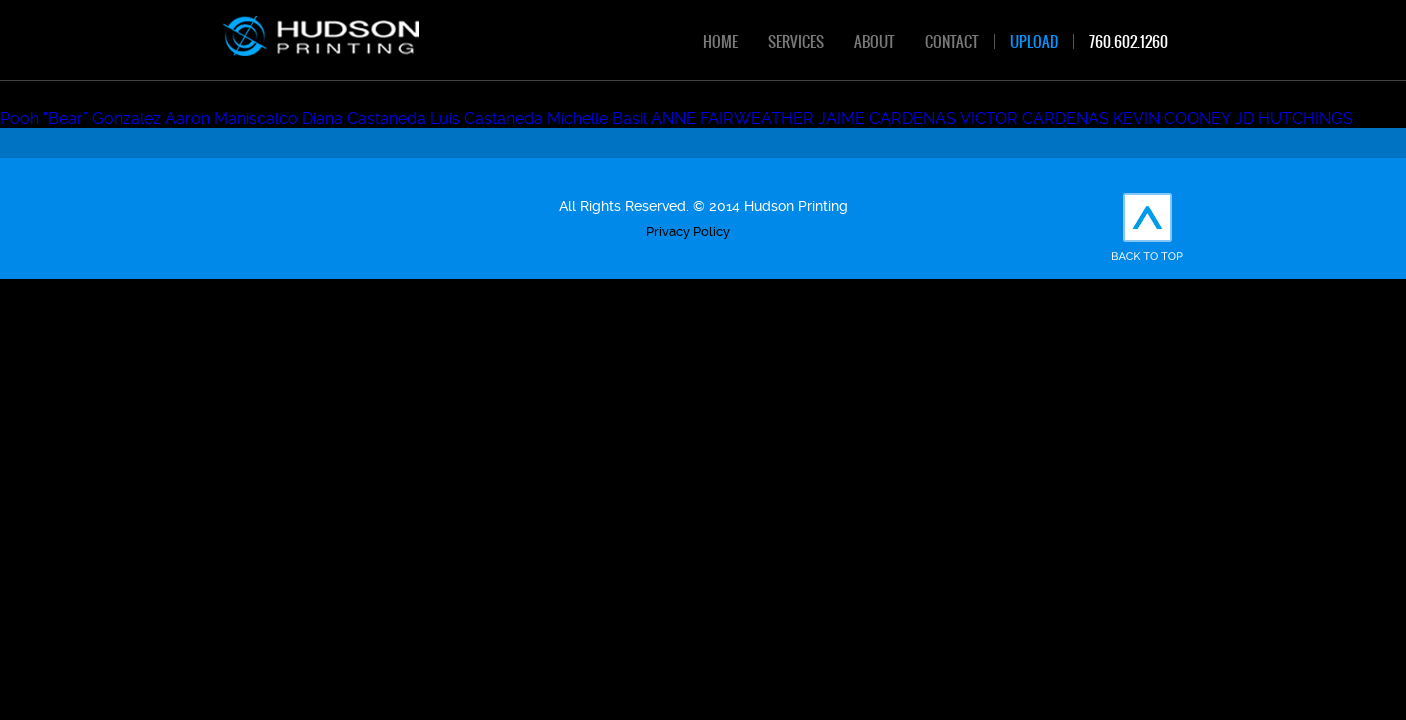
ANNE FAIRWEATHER (732, 118)
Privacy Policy (688, 231)
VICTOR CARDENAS (1034, 118)
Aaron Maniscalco (231, 118)
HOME (720, 41)
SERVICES (796, 41)
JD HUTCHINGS (1294, 118)
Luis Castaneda (486, 118)
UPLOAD (1034, 41)
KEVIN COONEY (1172, 118)
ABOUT (874, 41)
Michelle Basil (597, 118)
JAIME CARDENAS (887, 118)
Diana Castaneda (364, 118)
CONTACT (952, 41)
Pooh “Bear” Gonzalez (80, 118)
